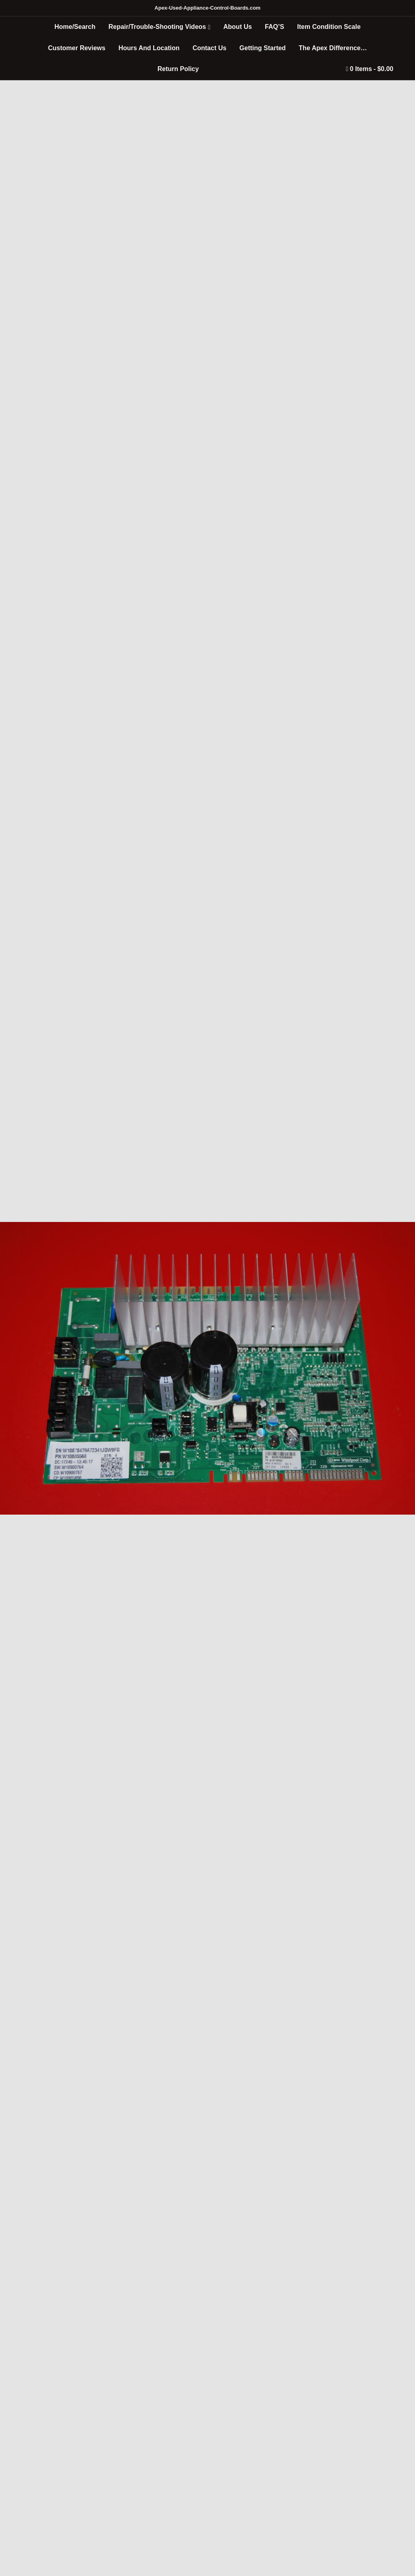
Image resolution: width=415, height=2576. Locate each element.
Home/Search (75, 26)
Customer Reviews (76, 48)
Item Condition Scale (328, 26)
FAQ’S (274, 26)
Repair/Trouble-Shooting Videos (157, 26)
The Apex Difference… (333, 48)
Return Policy (178, 68)
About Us (237, 26)
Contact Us (209, 48)
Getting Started (262, 48)
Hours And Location (148, 48)
